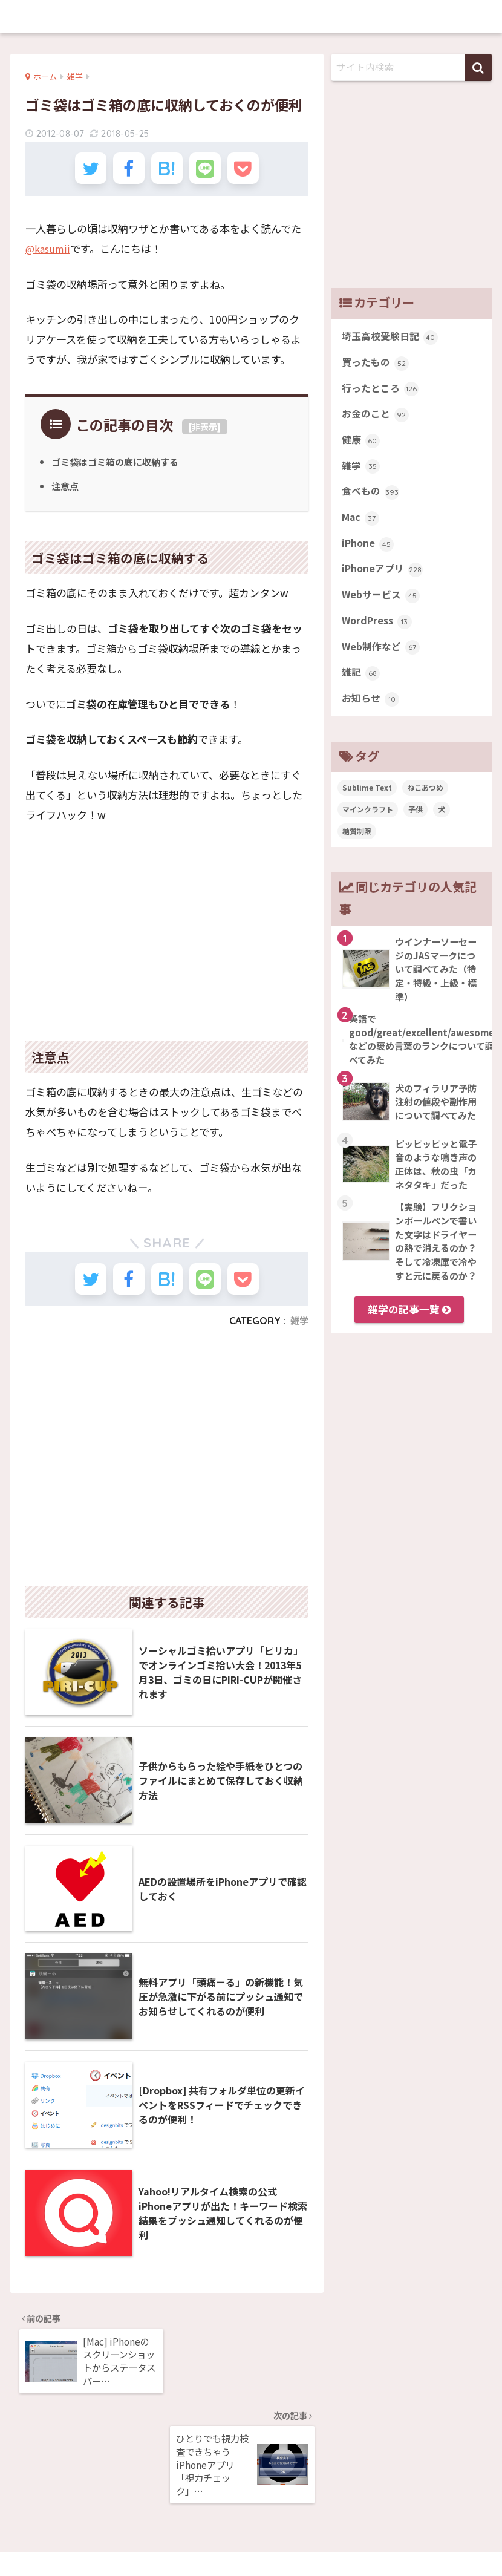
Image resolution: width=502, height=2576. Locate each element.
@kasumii (49, 255)
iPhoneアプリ (384, 581)
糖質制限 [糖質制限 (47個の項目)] (356, 849)
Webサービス (382, 608)
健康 (361, 446)
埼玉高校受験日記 (392, 337)
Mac (361, 527)
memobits (251, 16)
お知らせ (372, 716)
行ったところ (382, 392)
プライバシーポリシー (219, 2540)
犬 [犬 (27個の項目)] (441, 827)
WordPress (379, 635)
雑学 (298, 1334)
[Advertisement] (166, 931)
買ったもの (377, 365)
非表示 (204, 434)
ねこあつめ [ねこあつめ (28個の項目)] (425, 805)
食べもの (372, 500)
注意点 (65, 493)
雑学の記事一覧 (409, 1327)
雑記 (361, 689)
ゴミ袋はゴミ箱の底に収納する (119, 469)
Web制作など (382, 662)
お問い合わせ (301, 2540)
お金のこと (377, 419)
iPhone (369, 554)
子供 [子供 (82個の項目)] (415, 827)
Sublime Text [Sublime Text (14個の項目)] (367, 805)
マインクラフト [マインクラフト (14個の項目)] (367, 827)
